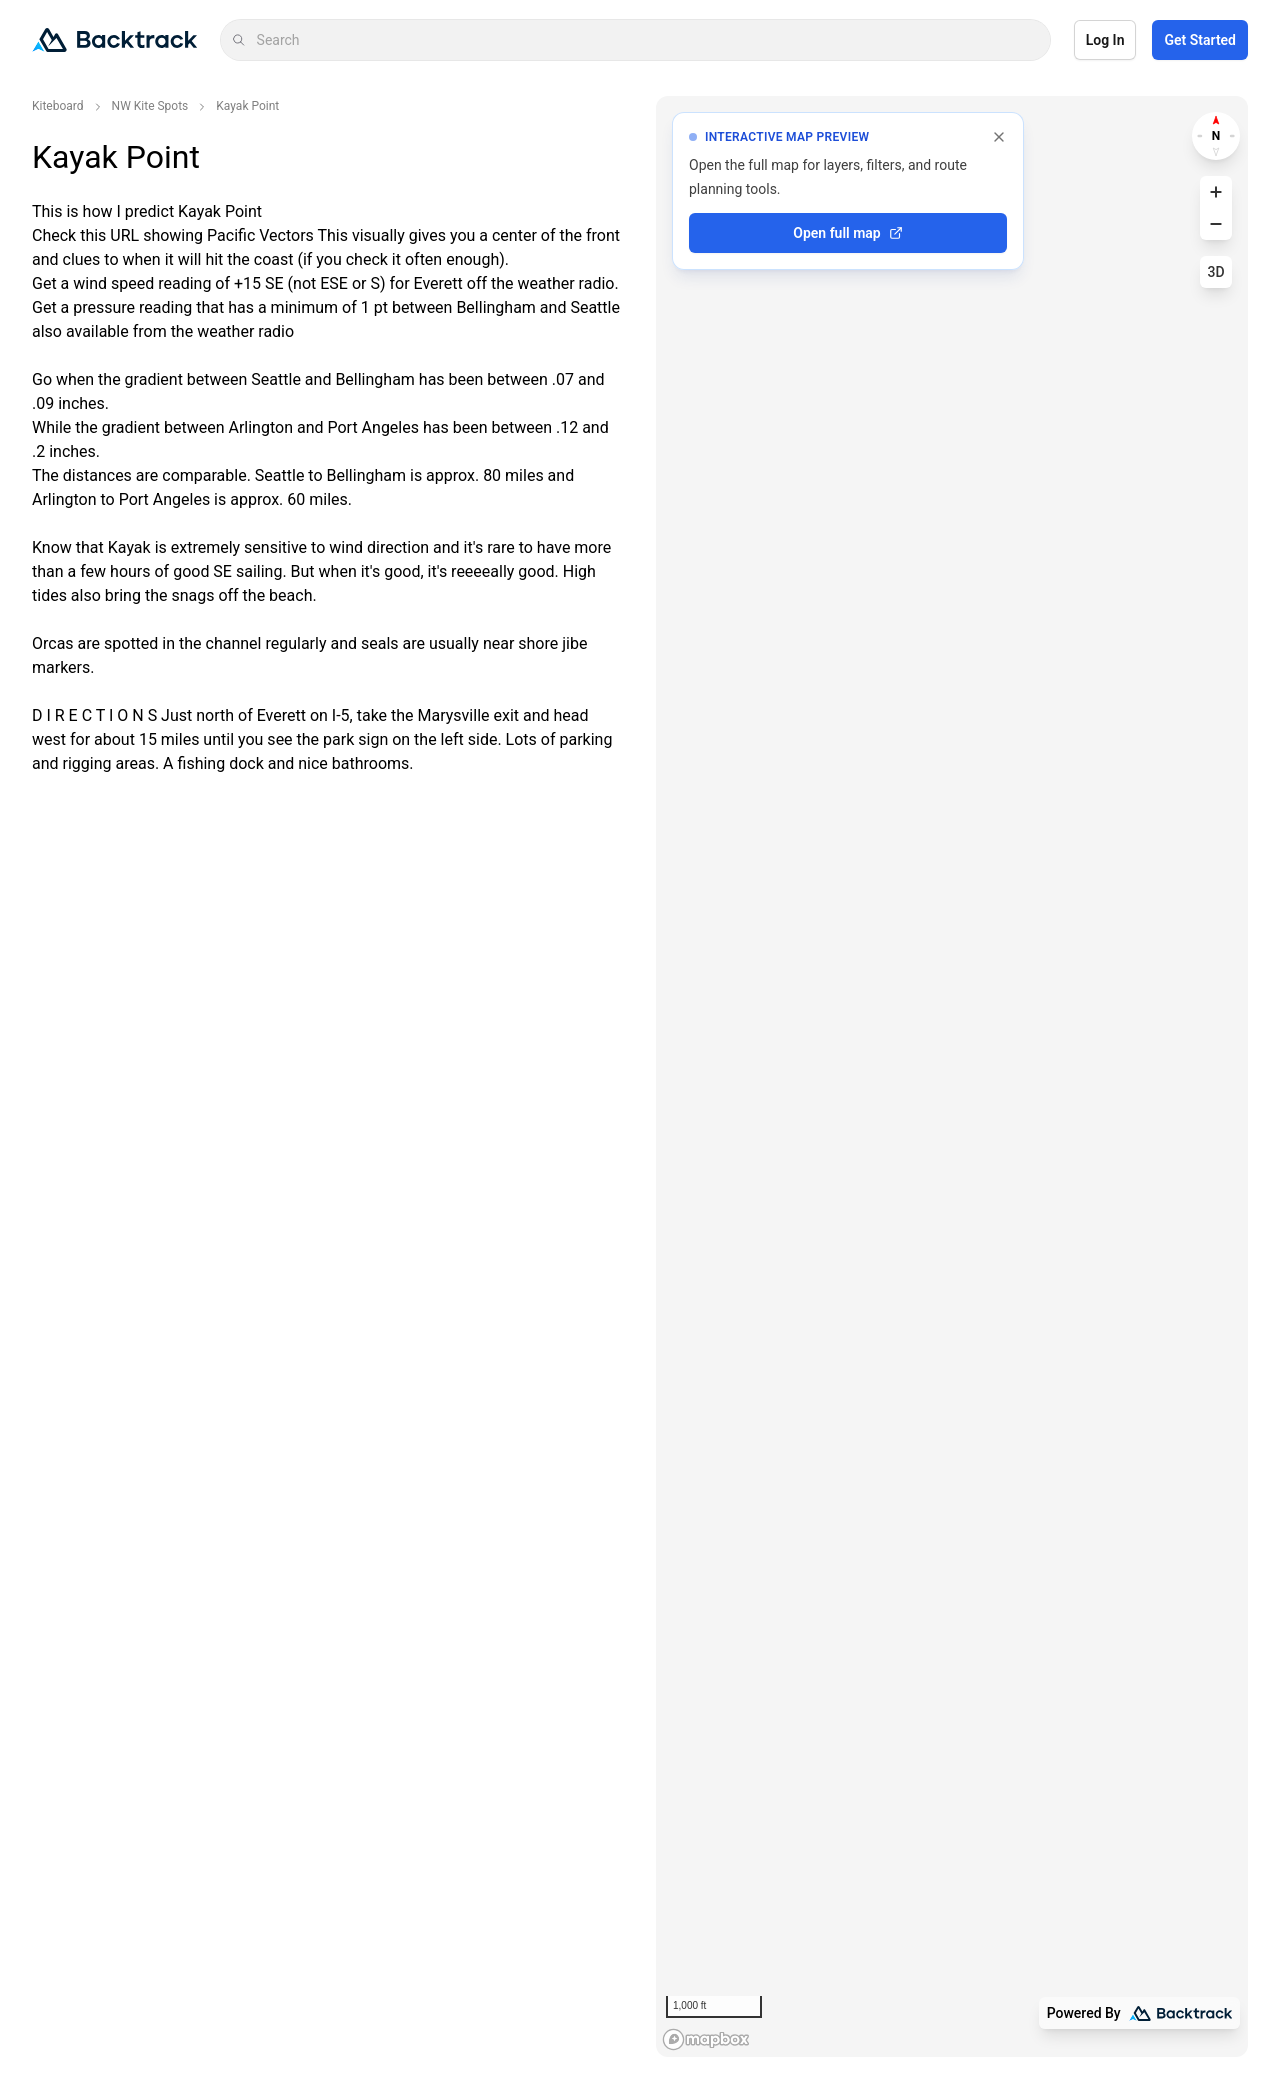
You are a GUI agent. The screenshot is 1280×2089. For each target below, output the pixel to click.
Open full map (847, 233)
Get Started (1200, 40)
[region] (952, 1076)
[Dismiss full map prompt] (999, 137)
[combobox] (647, 40)
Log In (1105, 40)
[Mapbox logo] (706, 2039)
